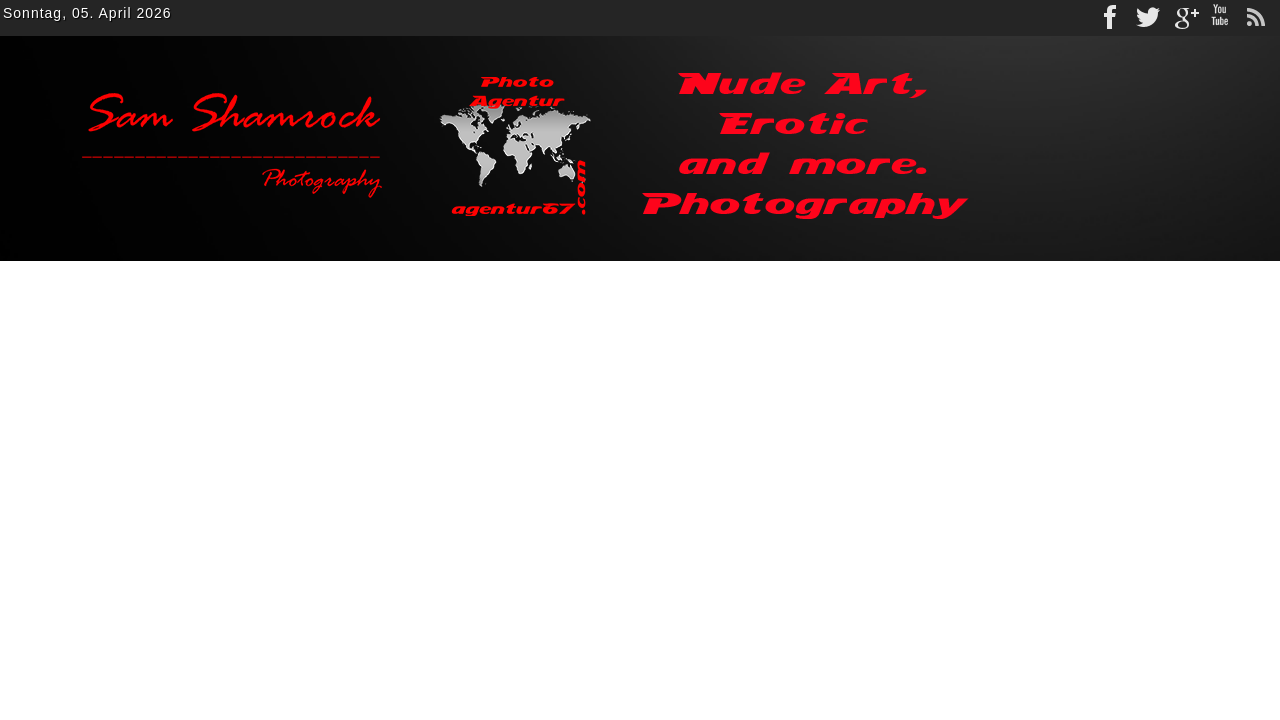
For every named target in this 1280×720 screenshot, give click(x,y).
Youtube (1220, 18)
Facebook (1112, 18)
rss (1256, 18)
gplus (1184, 18)
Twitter (1148, 18)
